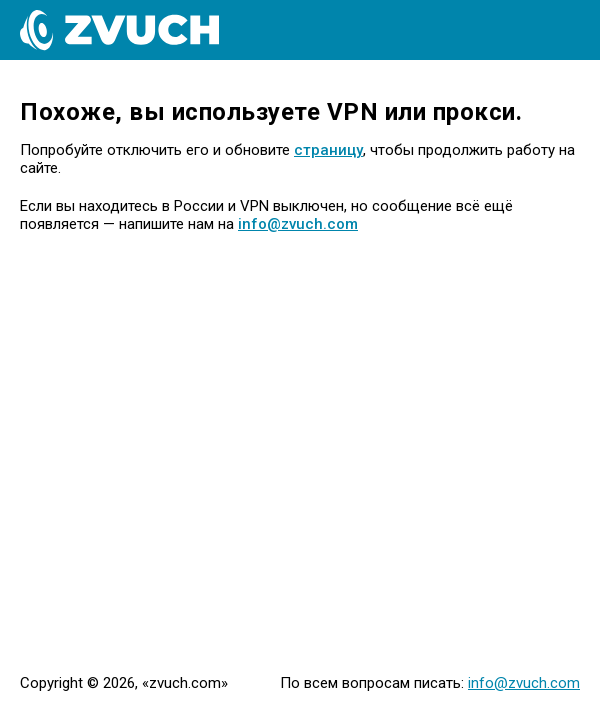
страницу (328, 150)
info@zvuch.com (298, 224)
